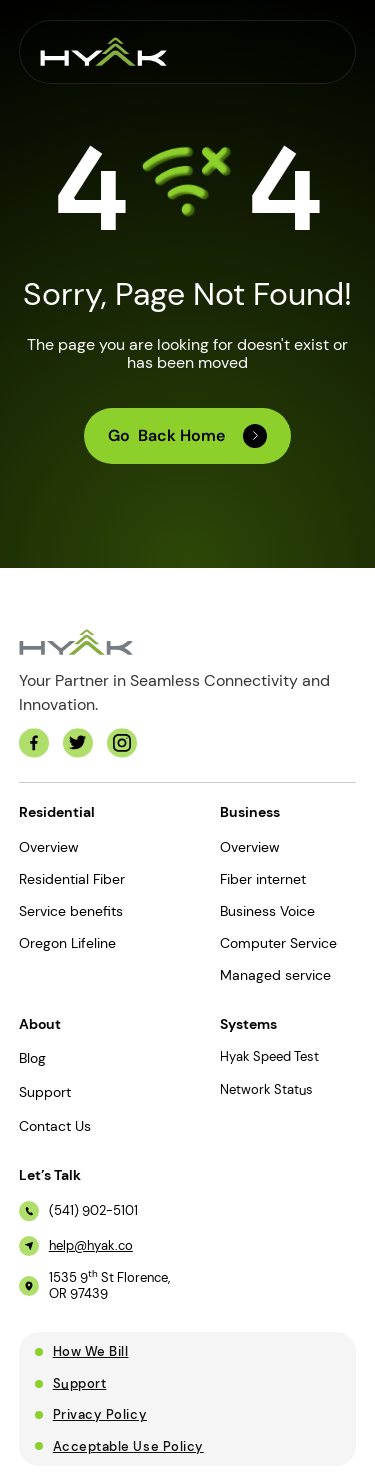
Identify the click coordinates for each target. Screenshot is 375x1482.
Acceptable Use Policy (128, 1446)
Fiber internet (263, 879)
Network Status (266, 1090)
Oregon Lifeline (67, 943)
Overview (49, 847)
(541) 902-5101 (93, 1211)
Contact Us (55, 1126)
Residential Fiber (72, 879)
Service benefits (71, 911)
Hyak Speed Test (269, 1057)
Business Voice (267, 911)
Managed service (275, 975)
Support (45, 1092)
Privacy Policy (100, 1414)
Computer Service (278, 943)
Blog (32, 1058)
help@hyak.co (91, 1246)
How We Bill (91, 1351)
